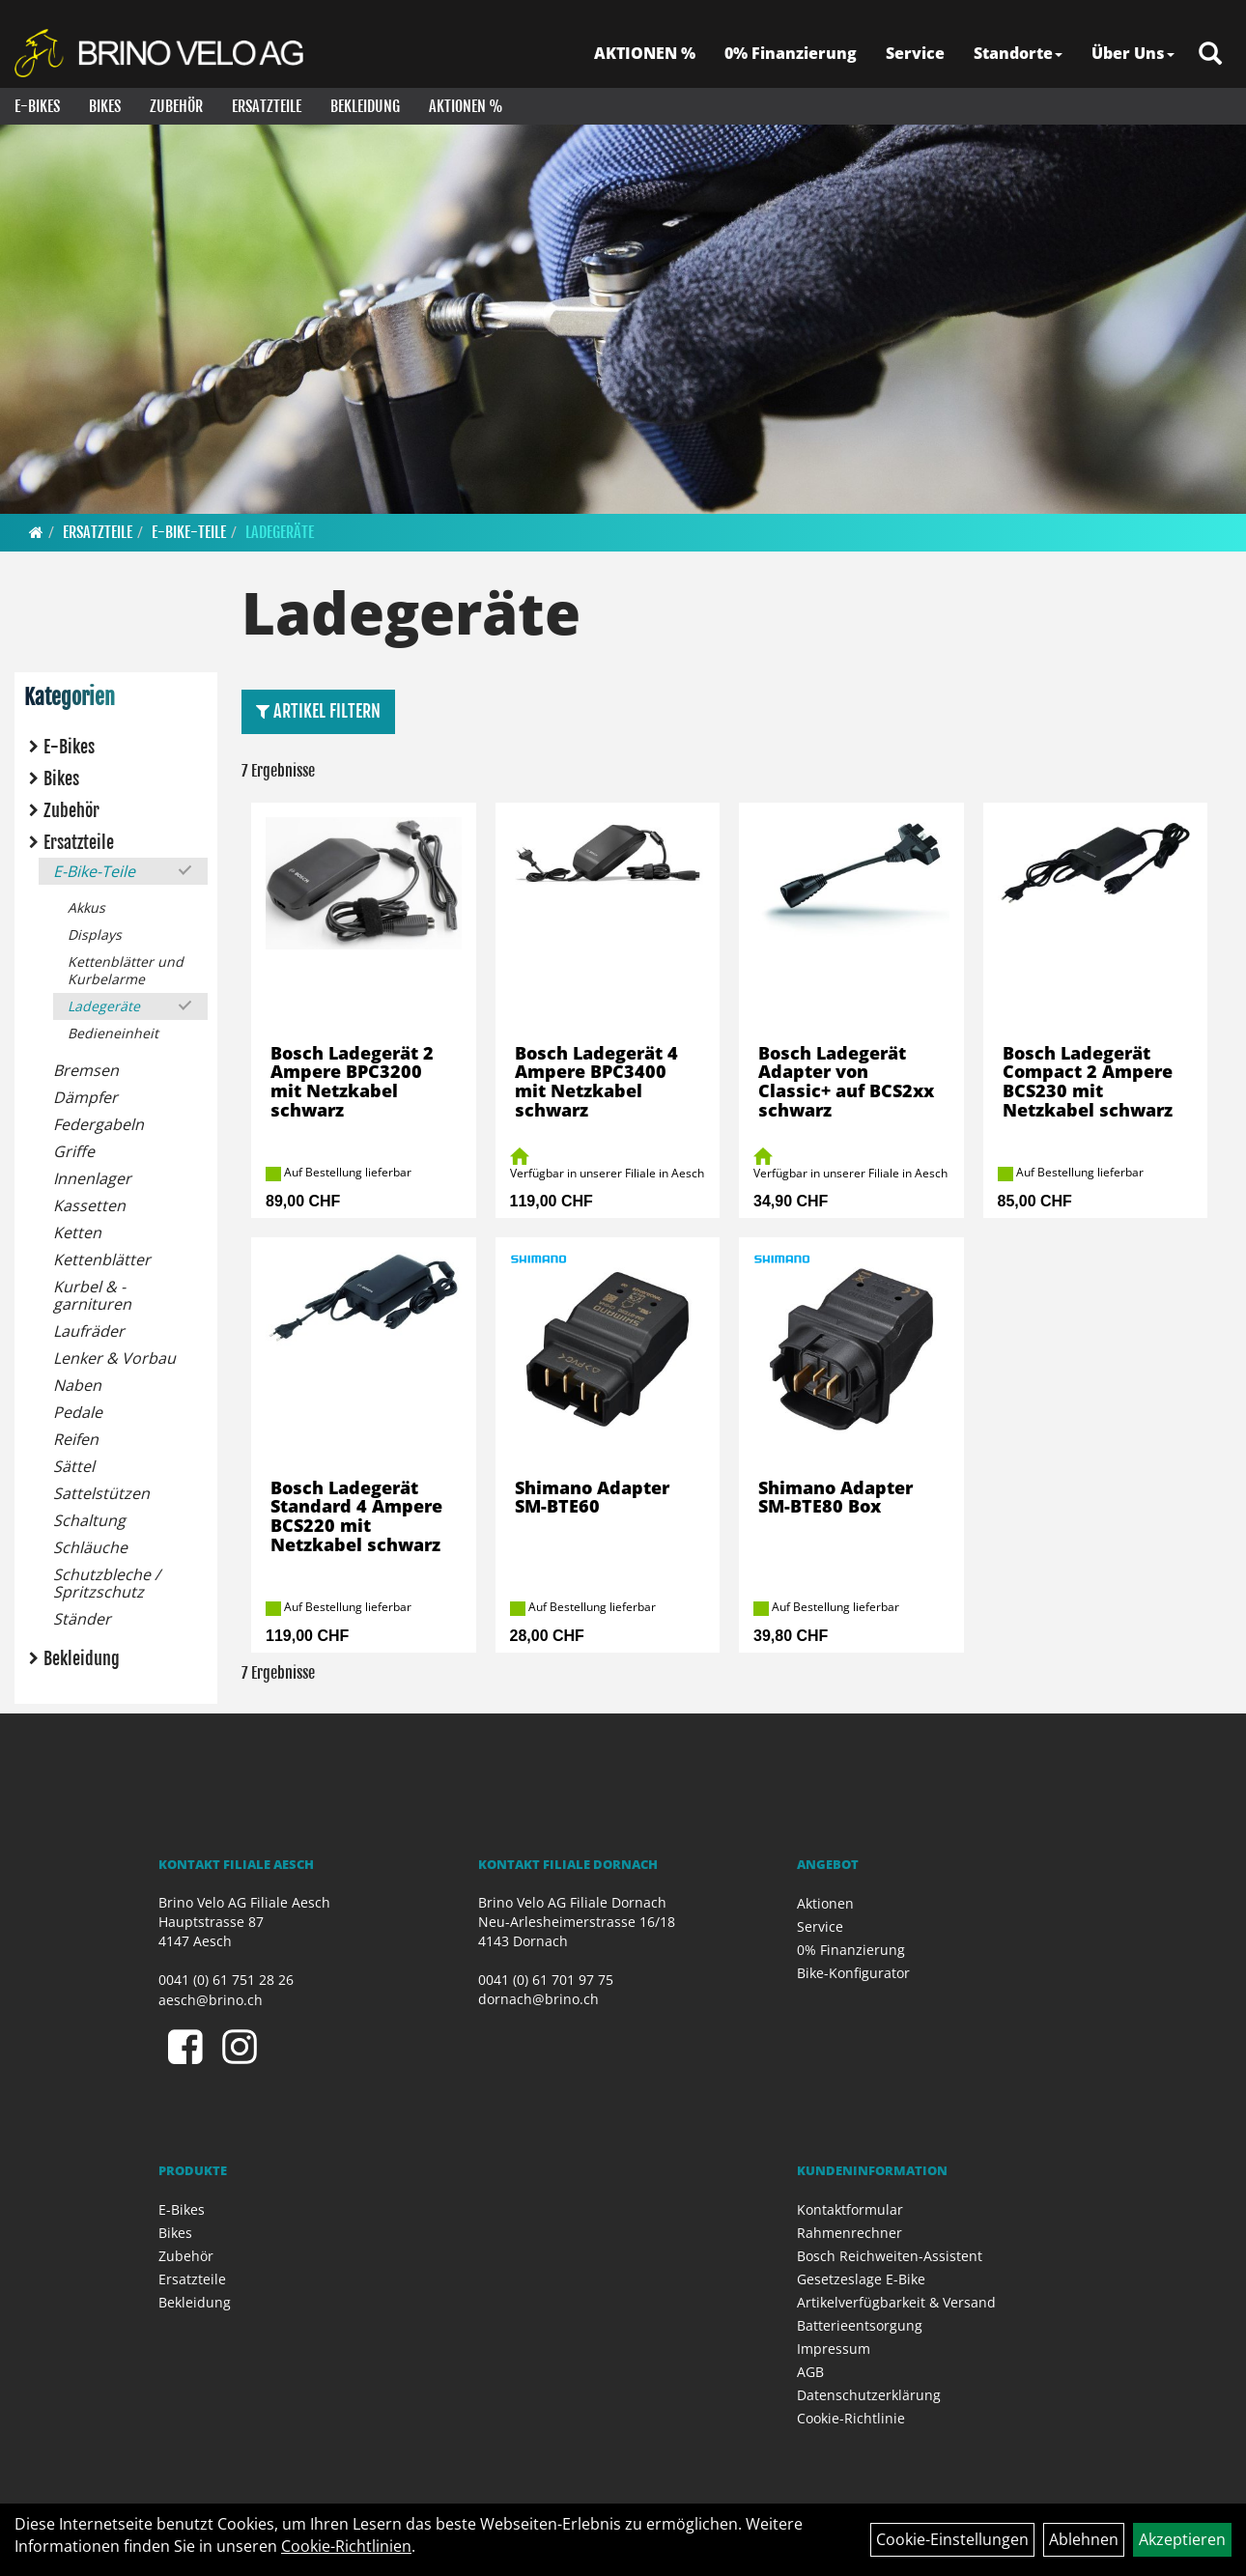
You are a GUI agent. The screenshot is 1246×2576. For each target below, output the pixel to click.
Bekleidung (365, 106)
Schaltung (89, 1520)
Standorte (1018, 53)
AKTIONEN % (644, 53)
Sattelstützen (101, 1493)
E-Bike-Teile (189, 532)
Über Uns (1133, 53)
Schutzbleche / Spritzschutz (106, 1583)
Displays (95, 934)
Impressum (833, 2348)
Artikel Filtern (318, 711)
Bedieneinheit (113, 1033)
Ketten (77, 1232)
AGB (810, 2372)
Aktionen (825, 1903)
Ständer (82, 1618)
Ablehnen (1084, 2539)
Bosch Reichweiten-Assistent (889, 2256)
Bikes (105, 106)
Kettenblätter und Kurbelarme (126, 970)
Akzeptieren (1182, 2539)
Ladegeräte (279, 532)
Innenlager (92, 1178)
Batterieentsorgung (859, 2325)
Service (915, 53)
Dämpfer (85, 1097)
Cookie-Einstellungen (952, 2539)
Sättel (74, 1466)
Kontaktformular (850, 2209)
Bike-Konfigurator (853, 1973)
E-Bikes (37, 106)
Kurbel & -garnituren (92, 1295)
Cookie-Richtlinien (346, 2546)
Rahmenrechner (849, 2232)
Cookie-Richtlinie (851, 2418)
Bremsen (86, 1070)
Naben (77, 1385)
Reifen (76, 1439)
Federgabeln (98, 1124)
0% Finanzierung (790, 53)
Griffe (74, 1151)
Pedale (77, 1412)
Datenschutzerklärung (869, 2395)
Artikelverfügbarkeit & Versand (896, 2302)
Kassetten (89, 1205)
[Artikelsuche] (1210, 55)
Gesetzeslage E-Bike (861, 2279)
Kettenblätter (102, 1259)
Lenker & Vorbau (114, 1358)
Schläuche (90, 1547)
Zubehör (176, 106)
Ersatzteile (266, 106)
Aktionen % (466, 106)
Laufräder (89, 1331)
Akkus (86, 907)
